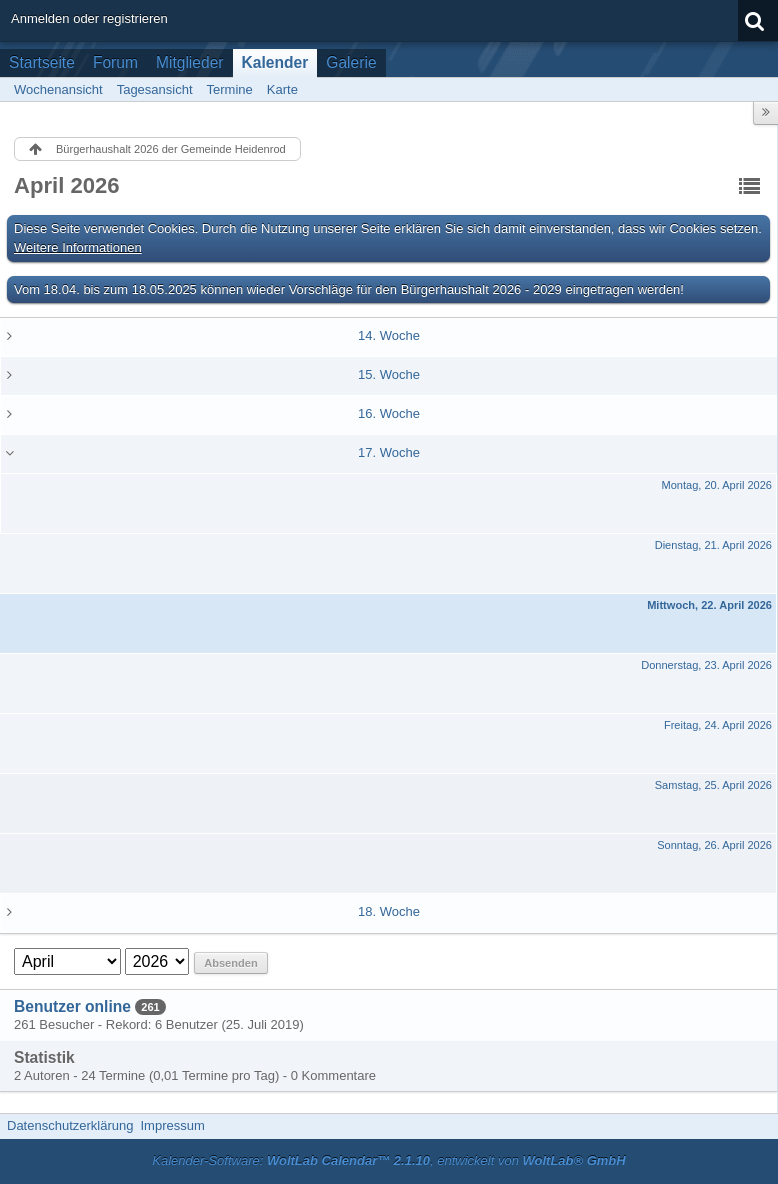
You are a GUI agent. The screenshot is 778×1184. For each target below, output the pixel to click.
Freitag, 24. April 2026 (718, 725)
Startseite (42, 62)
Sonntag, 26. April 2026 (714, 845)
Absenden (230, 963)
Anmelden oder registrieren (89, 18)
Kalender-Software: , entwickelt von (388, 1160)
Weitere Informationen (78, 247)
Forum (115, 62)
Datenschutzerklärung (70, 1125)
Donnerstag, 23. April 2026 (706, 665)
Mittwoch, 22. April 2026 (709, 605)
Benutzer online (72, 1006)
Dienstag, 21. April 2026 (713, 545)
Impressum (172, 1125)
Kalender (275, 62)
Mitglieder (190, 62)
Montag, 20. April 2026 (716, 485)
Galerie (351, 62)
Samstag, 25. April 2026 (713, 785)
